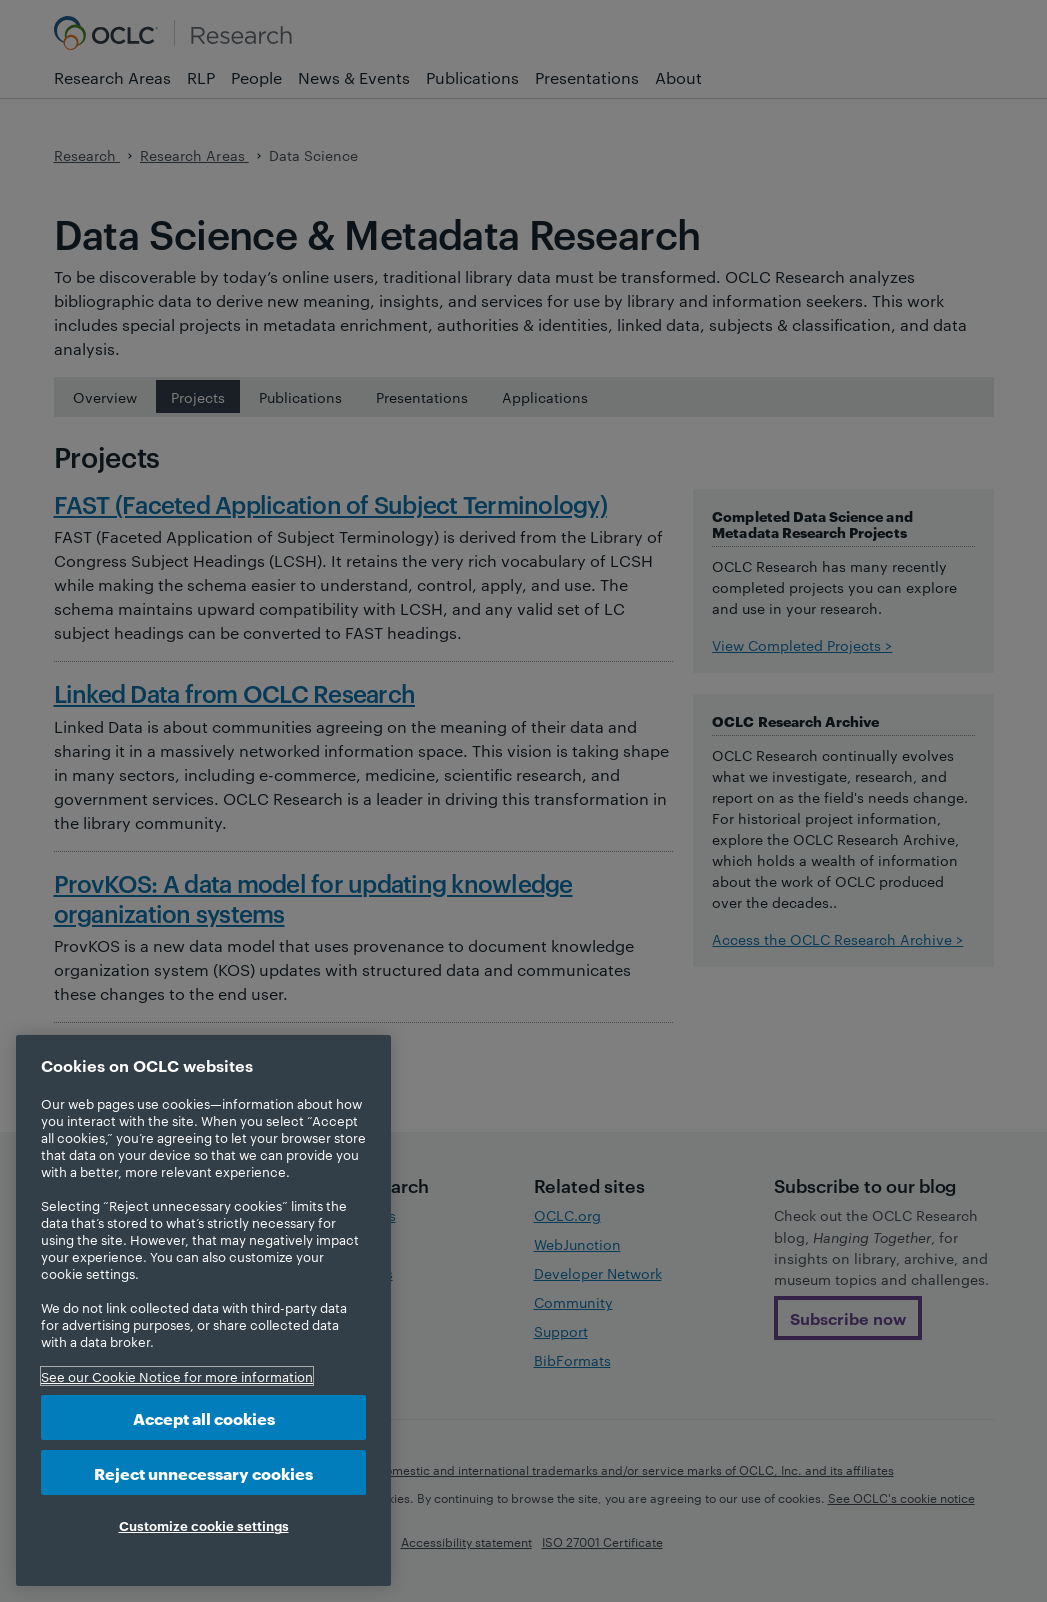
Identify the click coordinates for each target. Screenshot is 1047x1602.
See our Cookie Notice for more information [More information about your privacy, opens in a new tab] (177, 1376)
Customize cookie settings (204, 1525)
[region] (203, 1310)
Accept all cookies (204, 1417)
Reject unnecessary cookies (203, 1472)
